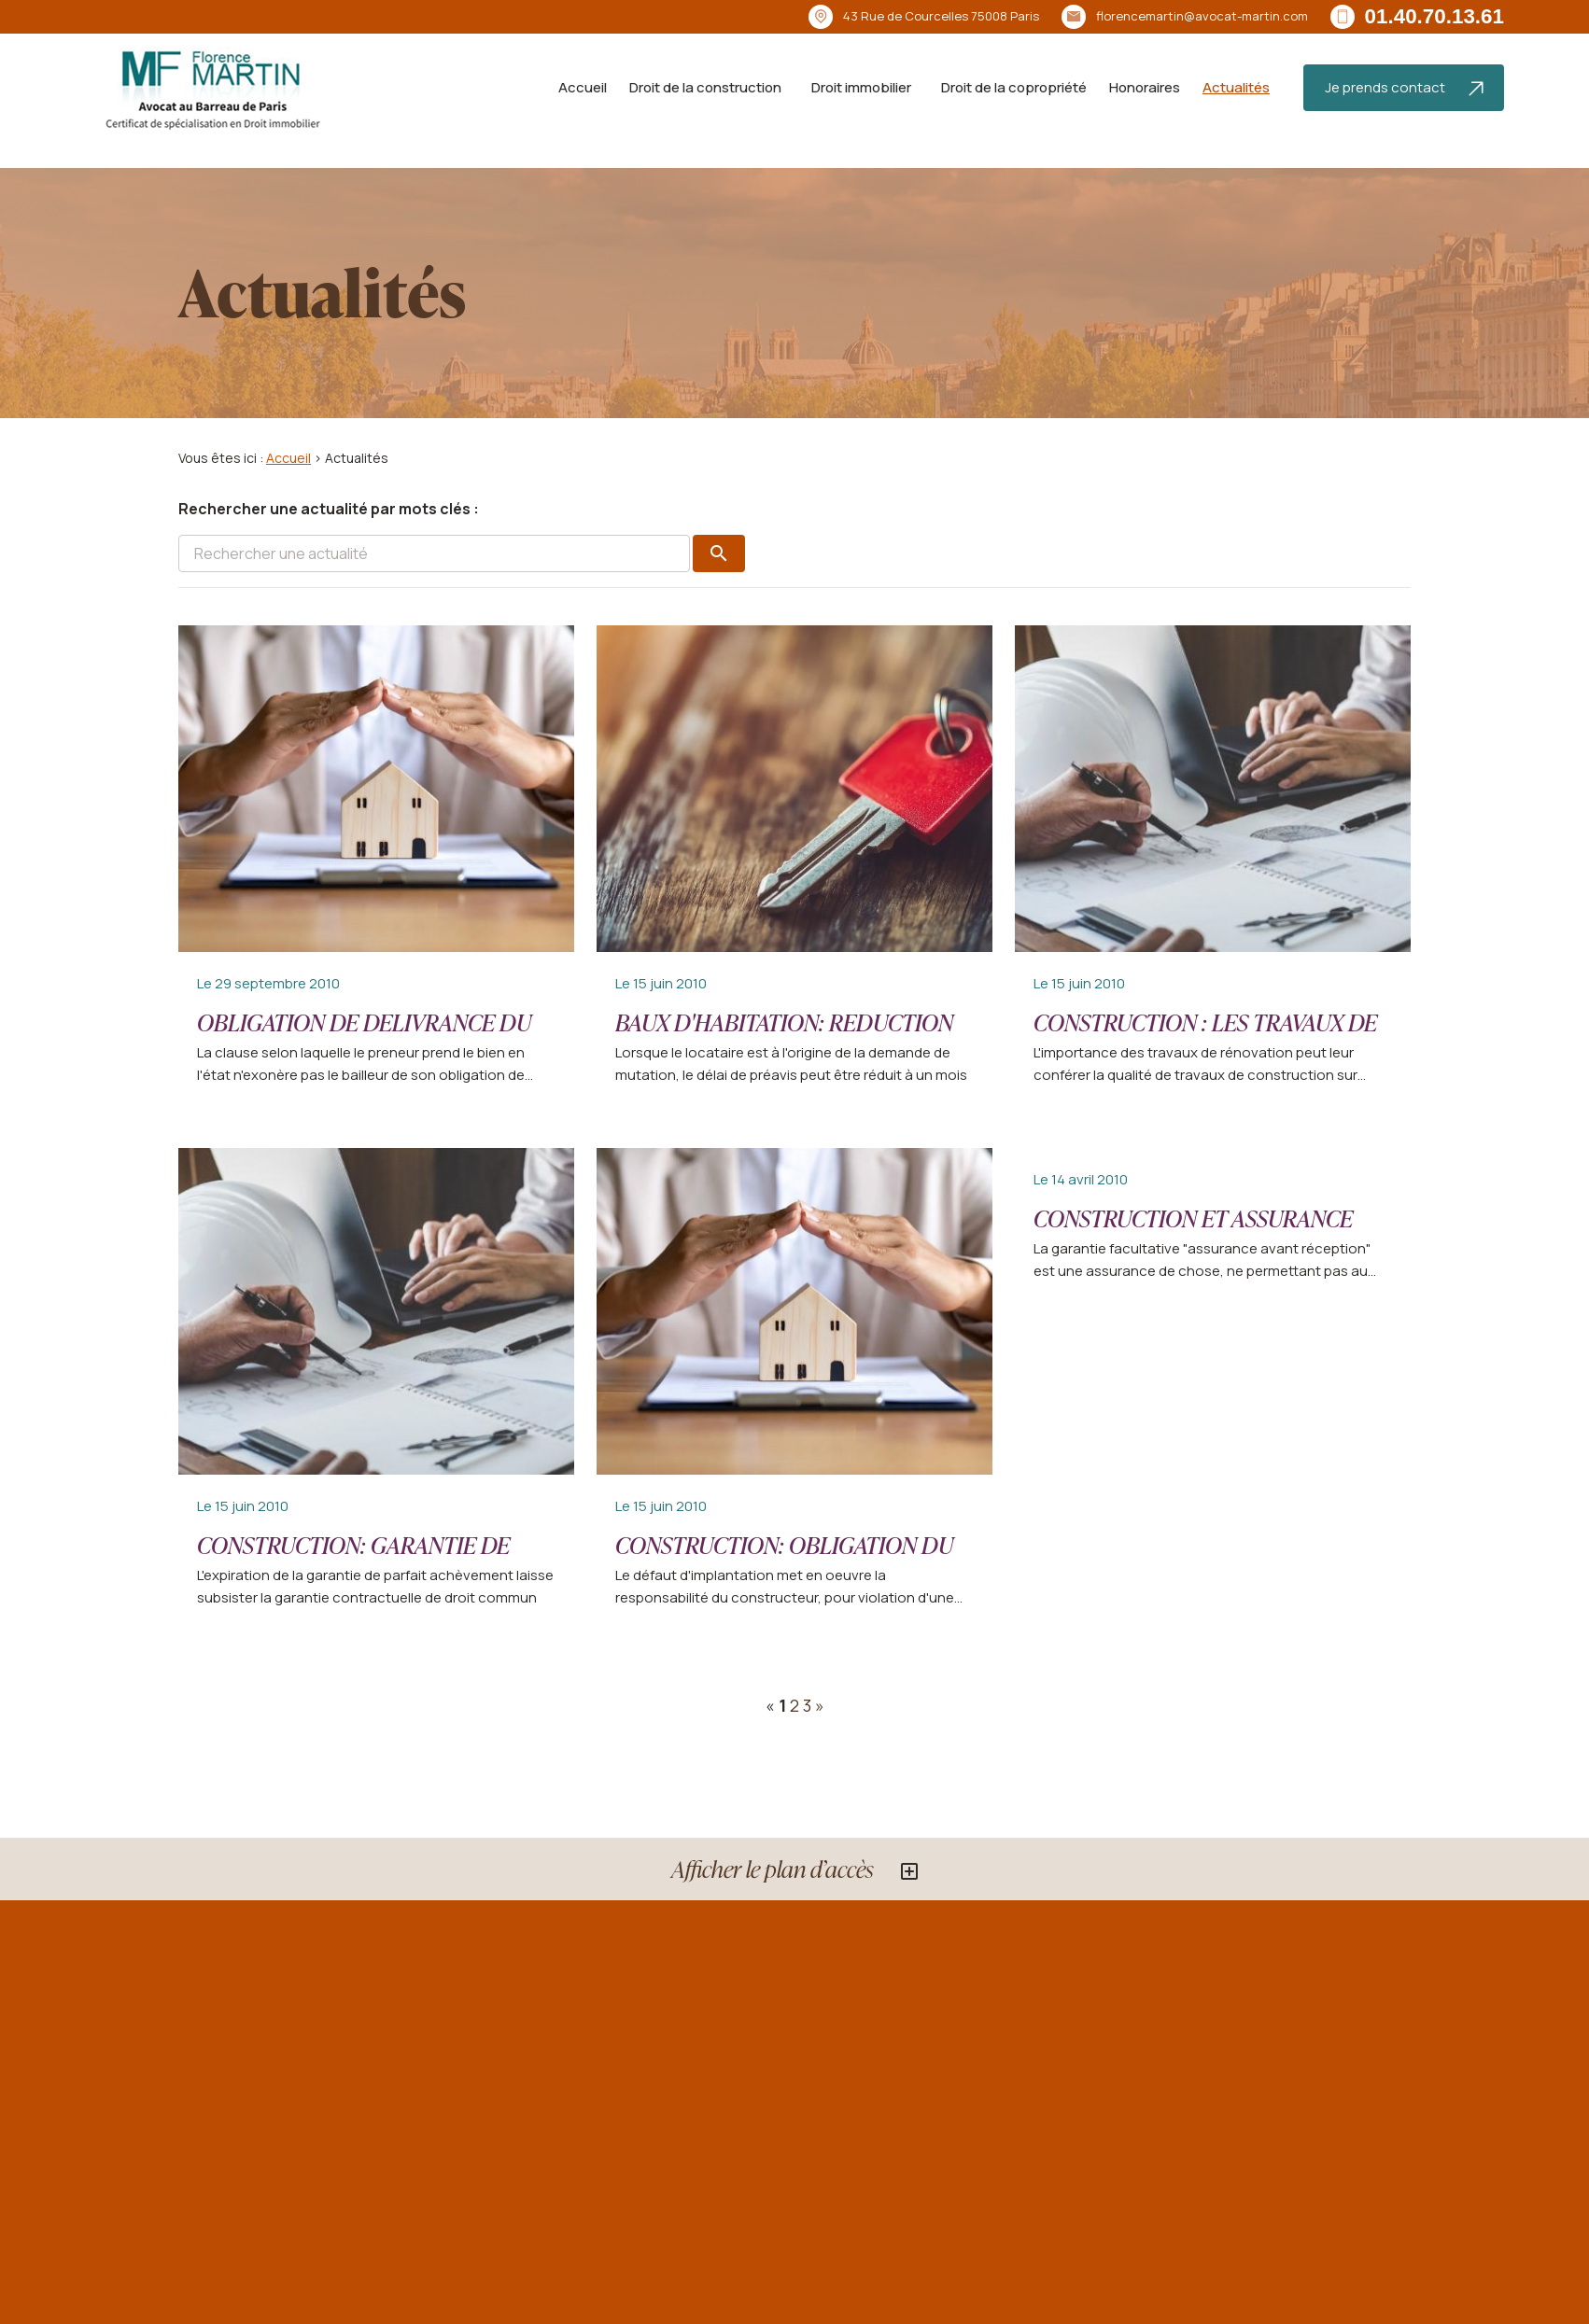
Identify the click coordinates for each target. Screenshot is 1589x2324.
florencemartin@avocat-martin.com (1202, 15)
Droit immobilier (861, 87)
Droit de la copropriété (1014, 87)
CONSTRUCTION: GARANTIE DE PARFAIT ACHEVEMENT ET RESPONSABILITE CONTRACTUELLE (375, 1576)
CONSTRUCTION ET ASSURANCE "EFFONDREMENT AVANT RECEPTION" (1193, 1249)
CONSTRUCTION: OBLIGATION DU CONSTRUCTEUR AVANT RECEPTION (794, 1560)
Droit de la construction (705, 87)
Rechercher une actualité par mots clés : (328, 508)
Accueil (582, 87)
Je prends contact (1404, 87)
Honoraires (1144, 87)
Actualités (1236, 87)
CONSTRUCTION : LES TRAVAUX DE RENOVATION (1205, 1038)
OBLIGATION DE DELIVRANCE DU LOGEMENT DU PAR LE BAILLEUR (364, 1038)
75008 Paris (941, 15)
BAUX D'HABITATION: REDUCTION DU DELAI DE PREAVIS (784, 1038)
